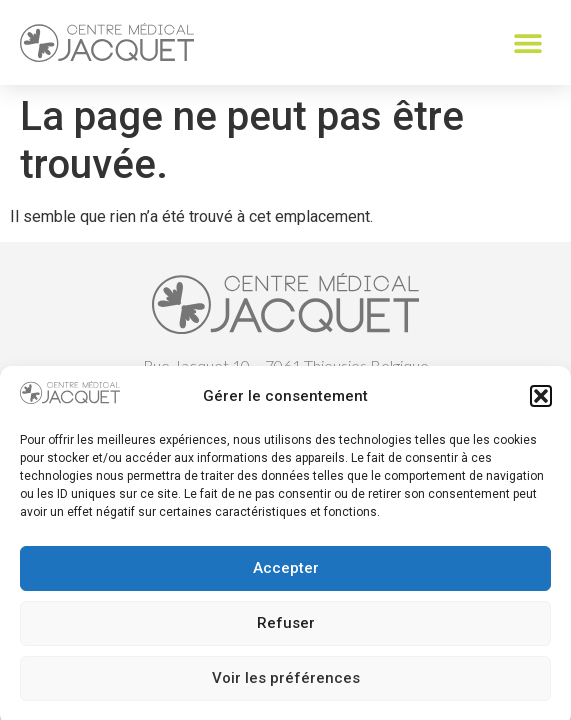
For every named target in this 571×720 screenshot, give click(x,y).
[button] (541, 402)
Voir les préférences (286, 685)
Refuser (286, 630)
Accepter (286, 575)
